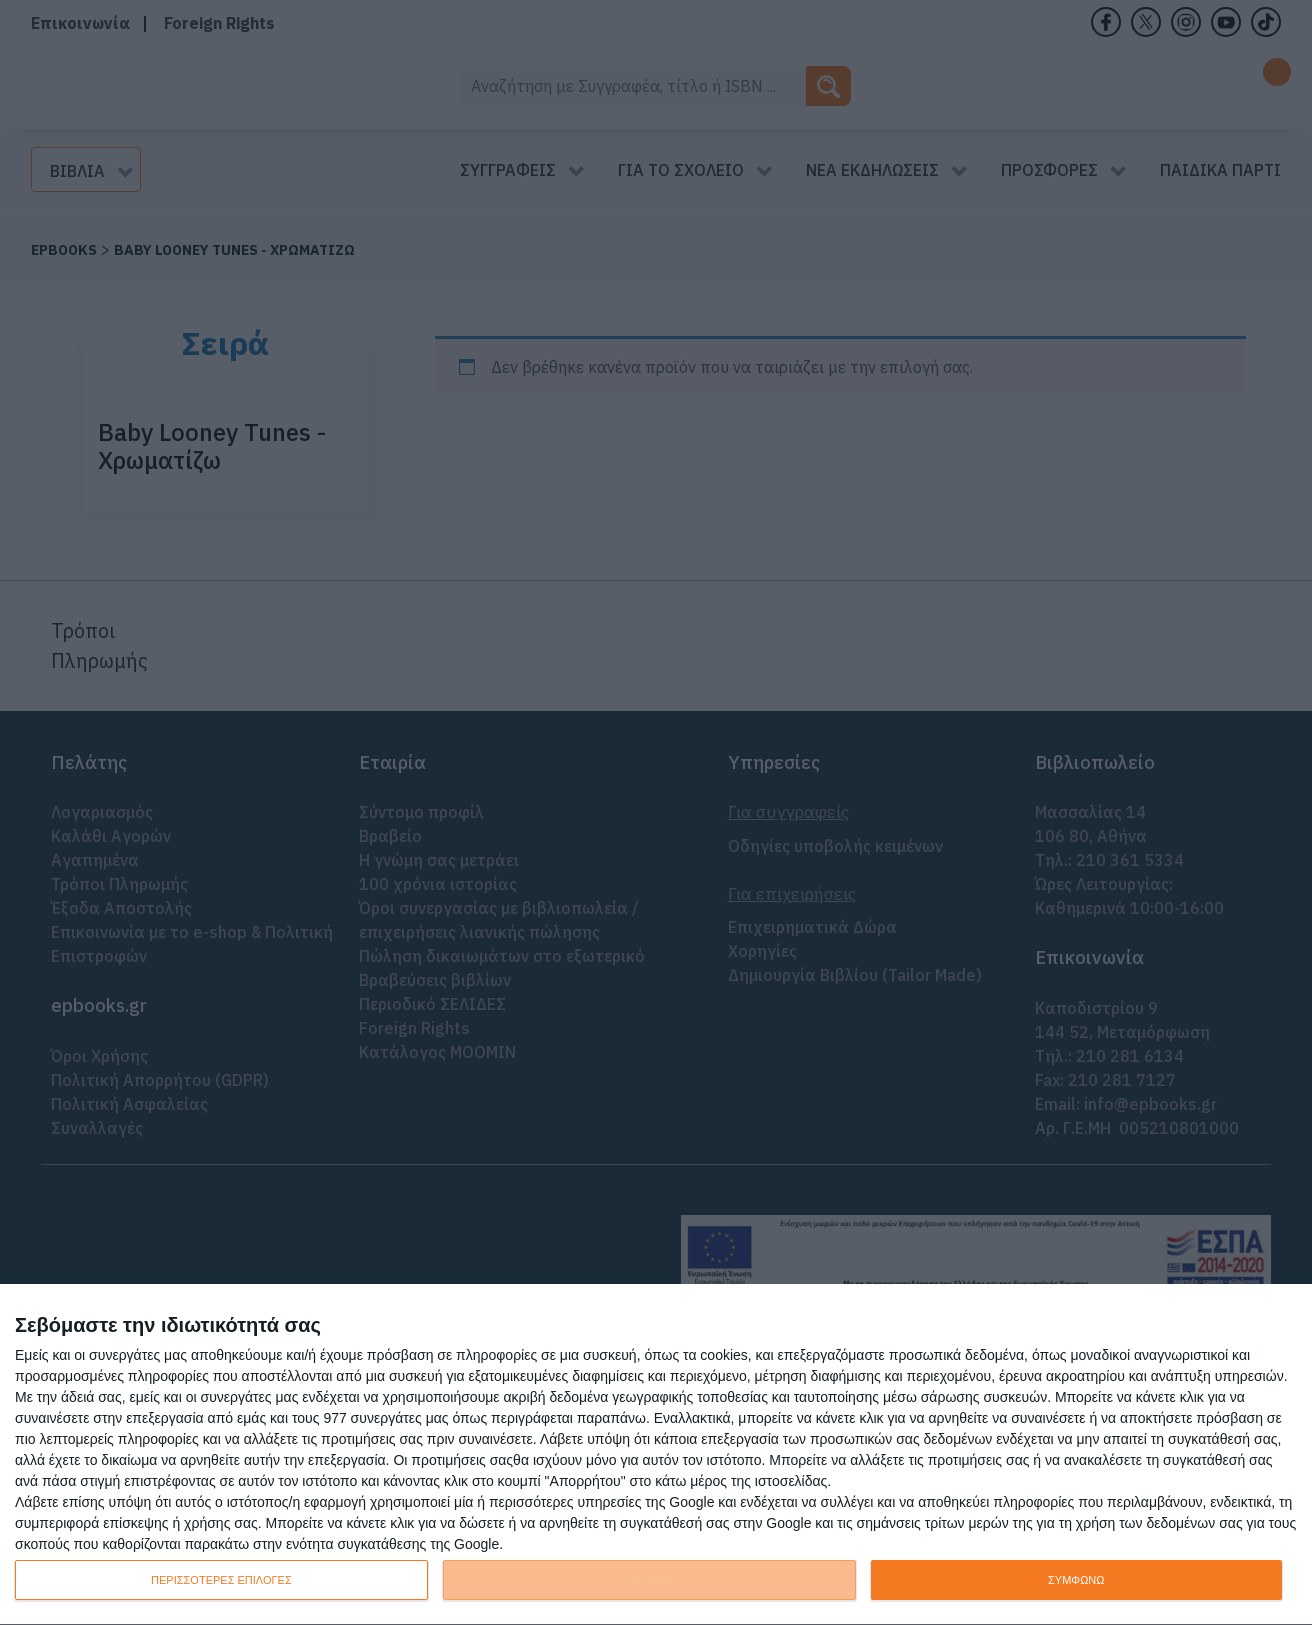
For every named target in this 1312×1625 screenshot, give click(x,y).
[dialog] (656, 1455)
